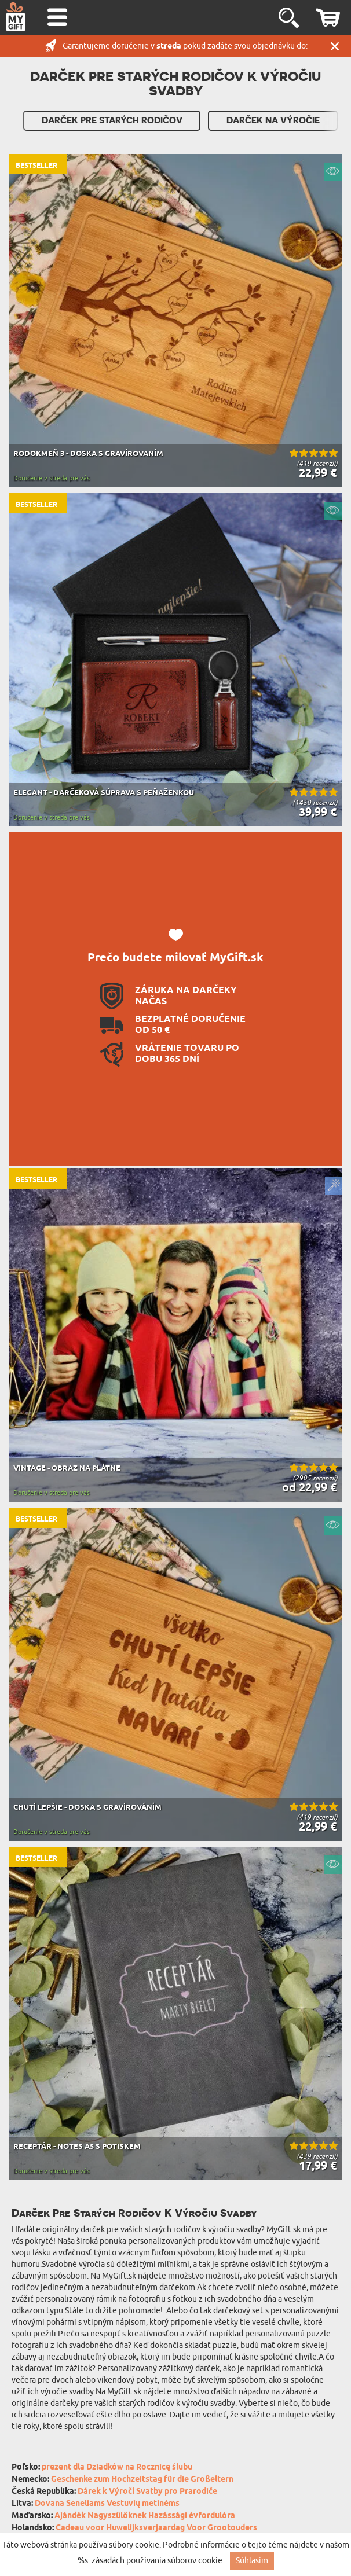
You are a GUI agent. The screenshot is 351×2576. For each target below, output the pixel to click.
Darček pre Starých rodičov (112, 120)
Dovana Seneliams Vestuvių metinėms (107, 2503)
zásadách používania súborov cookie (157, 2561)
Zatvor (334, 46)
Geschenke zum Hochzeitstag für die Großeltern (142, 2479)
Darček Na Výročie (273, 120)
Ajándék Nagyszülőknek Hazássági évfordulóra (144, 2516)
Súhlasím (252, 2561)
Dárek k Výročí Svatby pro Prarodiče (147, 2491)
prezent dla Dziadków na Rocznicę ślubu (117, 2467)
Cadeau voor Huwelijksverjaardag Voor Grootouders (156, 2528)
